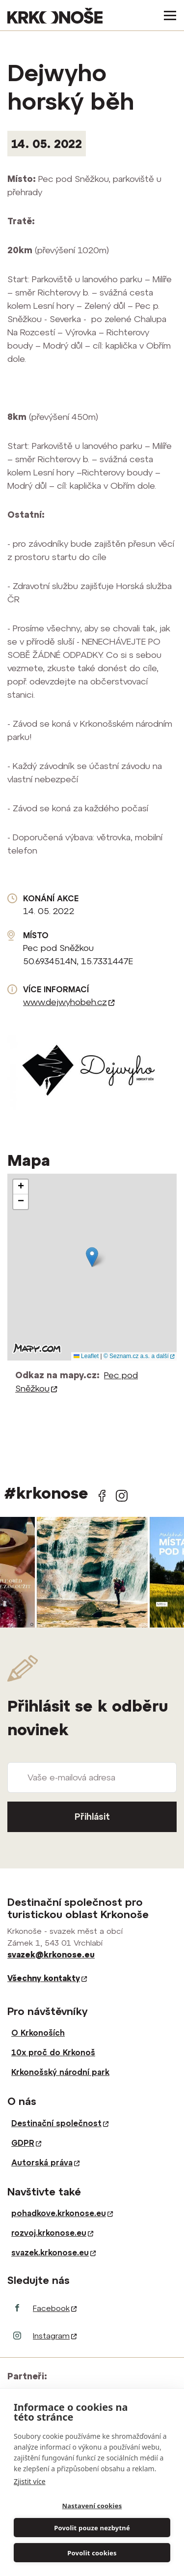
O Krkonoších (38, 2032)
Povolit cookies (91, 2552)
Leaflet (86, 1356)
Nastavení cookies (92, 2505)
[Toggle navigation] (167, 15)
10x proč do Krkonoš (53, 2052)
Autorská (45, 2162)
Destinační (59, 2123)
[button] (92, 1257)
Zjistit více (30, 2481)
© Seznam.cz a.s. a (139, 1356)
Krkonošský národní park (60, 2072)
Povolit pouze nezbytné (92, 2527)
